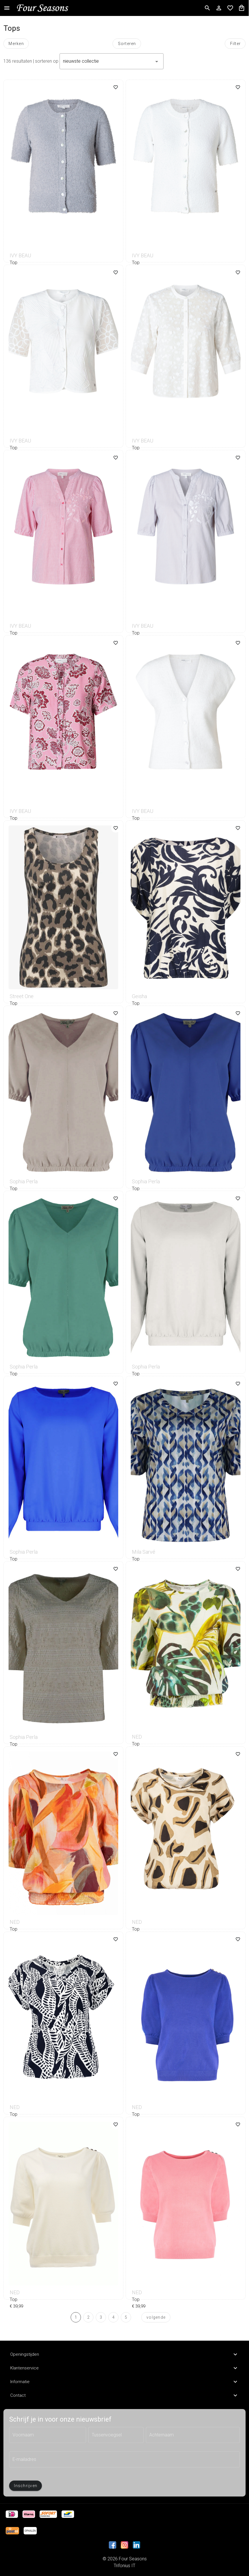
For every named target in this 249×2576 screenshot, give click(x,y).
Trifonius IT (124, 2565)
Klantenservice (124, 2368)
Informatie (124, 2381)
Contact (124, 2395)
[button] (112, 61)
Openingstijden (124, 2354)
